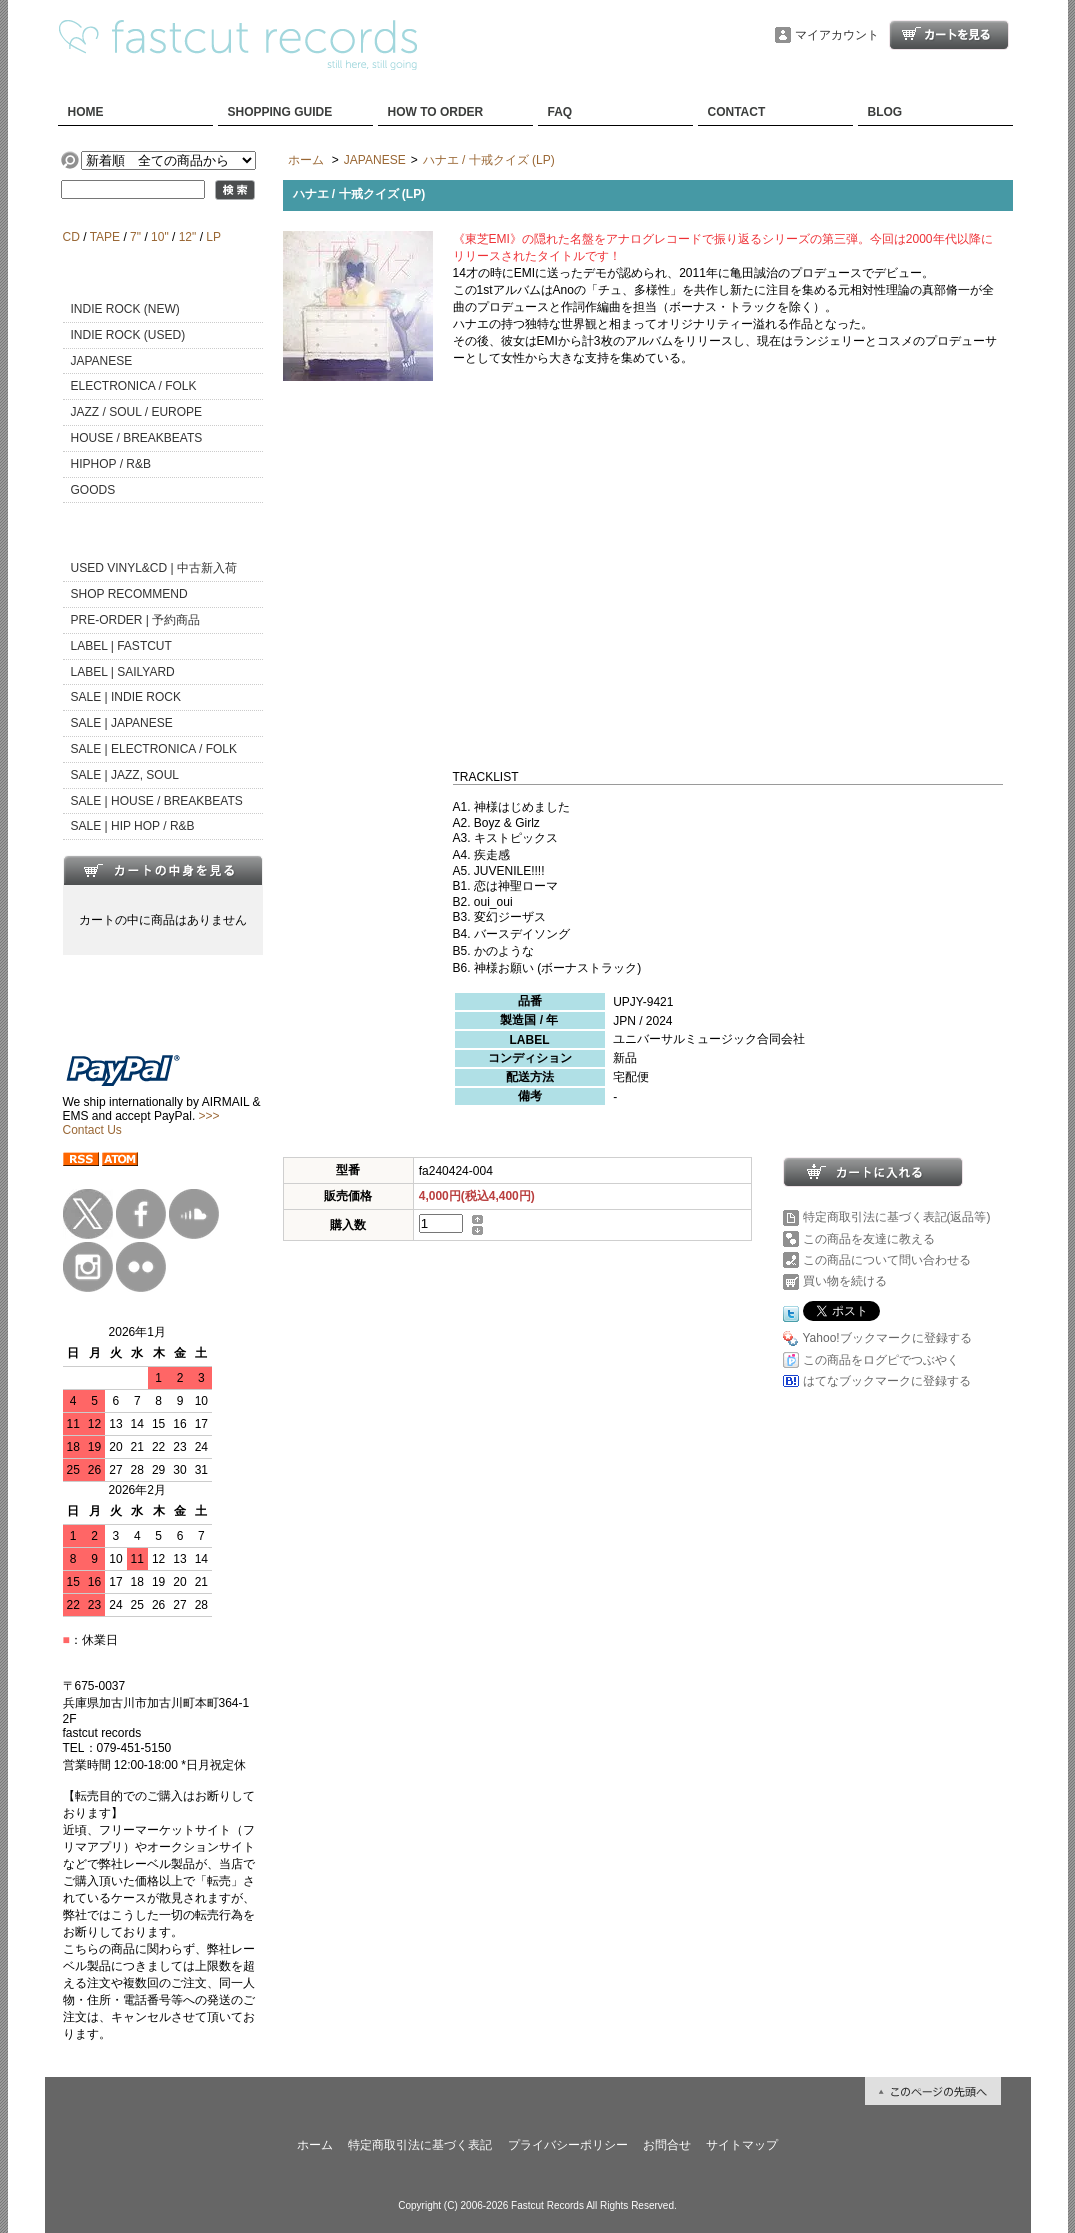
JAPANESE (102, 361)
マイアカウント (837, 35)
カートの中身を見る (163, 870)
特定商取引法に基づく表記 (420, 2145)
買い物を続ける (845, 1281)
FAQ (560, 112)
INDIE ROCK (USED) (128, 335)
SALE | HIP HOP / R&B (133, 826)
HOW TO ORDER (436, 112)
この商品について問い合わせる (887, 1260)
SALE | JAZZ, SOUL (125, 775)
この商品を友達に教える (869, 1239)
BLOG (885, 112)
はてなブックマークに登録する (887, 1381)
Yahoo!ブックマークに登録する (887, 1338)
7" (135, 237)
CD (71, 237)
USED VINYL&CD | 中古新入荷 (154, 568)
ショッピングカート (949, 35)
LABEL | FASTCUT (121, 646)
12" (188, 237)
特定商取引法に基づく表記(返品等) (897, 1217)
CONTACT (737, 112)
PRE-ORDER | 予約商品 (136, 620)
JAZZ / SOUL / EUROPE (137, 412)
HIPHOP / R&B (111, 464)
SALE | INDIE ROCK (126, 697)
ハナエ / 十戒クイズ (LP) (489, 160)
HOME (86, 112)
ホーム (306, 160)
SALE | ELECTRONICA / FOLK (154, 749)
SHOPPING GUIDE (280, 112)
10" (160, 237)
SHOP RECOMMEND (129, 594)
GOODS (93, 490)
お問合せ (667, 2145)
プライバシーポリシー (568, 2145)
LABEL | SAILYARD (123, 672)
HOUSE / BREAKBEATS (137, 438)
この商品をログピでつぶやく (881, 1360)
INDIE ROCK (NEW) (125, 309)
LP (213, 237)
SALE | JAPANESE (122, 723)
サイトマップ (742, 2145)
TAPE (105, 237)
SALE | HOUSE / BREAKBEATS (157, 801)
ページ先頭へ (933, 2091)
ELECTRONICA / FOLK (134, 386)
